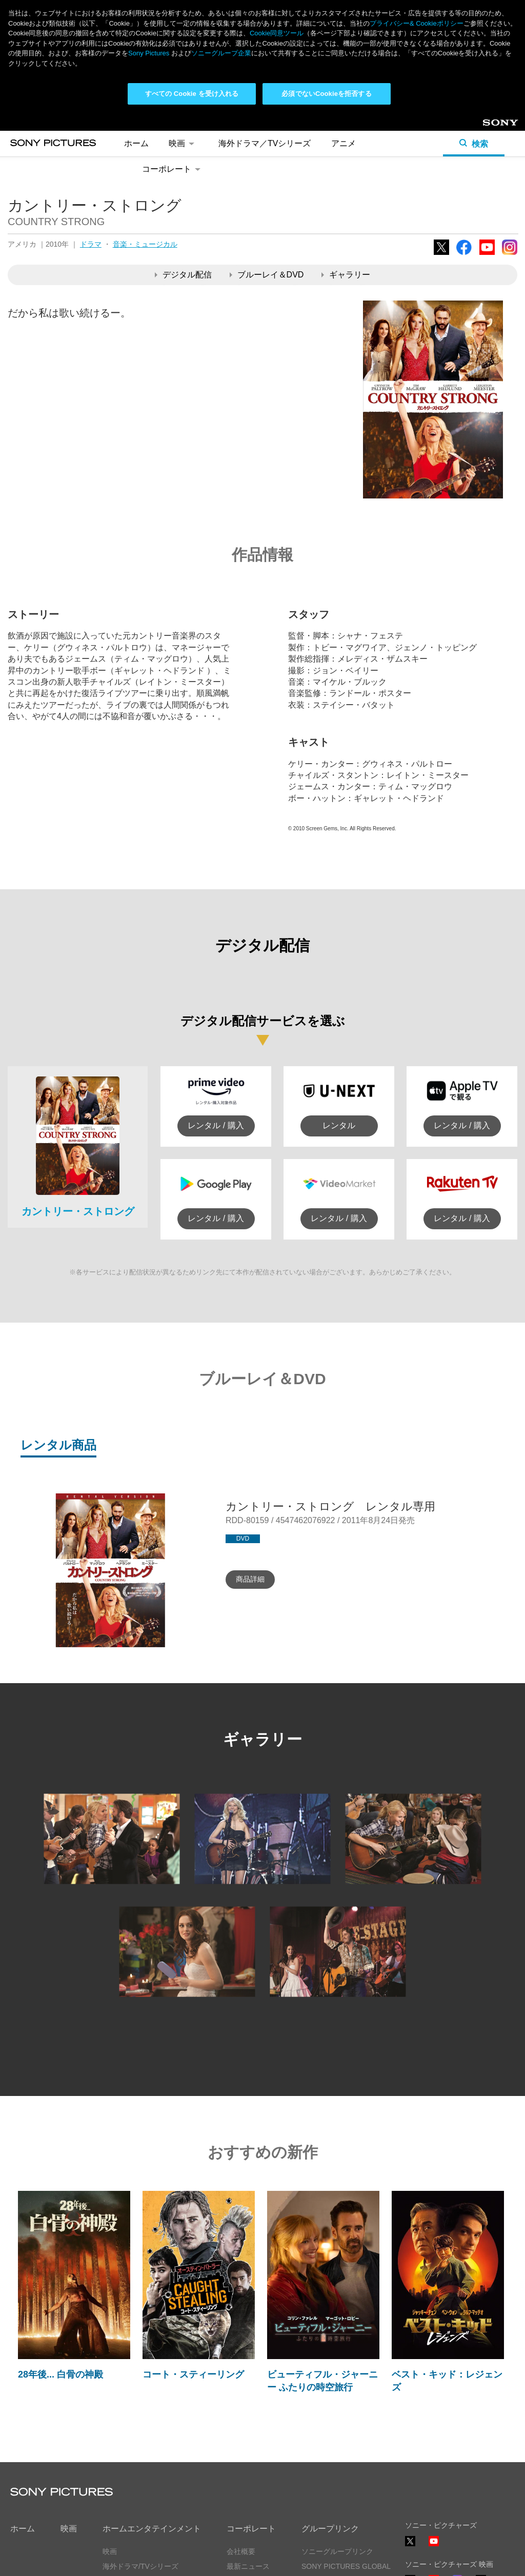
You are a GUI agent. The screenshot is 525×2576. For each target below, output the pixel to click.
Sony (491, 126)
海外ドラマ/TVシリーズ (140, 2566)
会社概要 (241, 2551)
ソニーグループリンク (337, 2551)
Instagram (509, 254)
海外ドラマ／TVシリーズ (264, 143)
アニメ (343, 143)
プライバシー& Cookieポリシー (416, 23)
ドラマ (91, 244)
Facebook (464, 254)
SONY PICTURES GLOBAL (346, 2566)
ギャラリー (345, 274)
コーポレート (173, 169)
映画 (183, 143)
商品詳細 (250, 1579)
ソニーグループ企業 (221, 53)
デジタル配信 (183, 274)
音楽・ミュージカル (145, 244)
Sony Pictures (148, 53)
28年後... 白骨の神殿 (60, 2374)
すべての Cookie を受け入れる (192, 93)
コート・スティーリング (193, 2374)
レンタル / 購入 (216, 1125)
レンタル (338, 1125)
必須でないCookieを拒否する (326, 93)
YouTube (487, 254)
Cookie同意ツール (277, 33)
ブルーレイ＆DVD (267, 274)
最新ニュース (248, 2566)
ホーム (136, 143)
